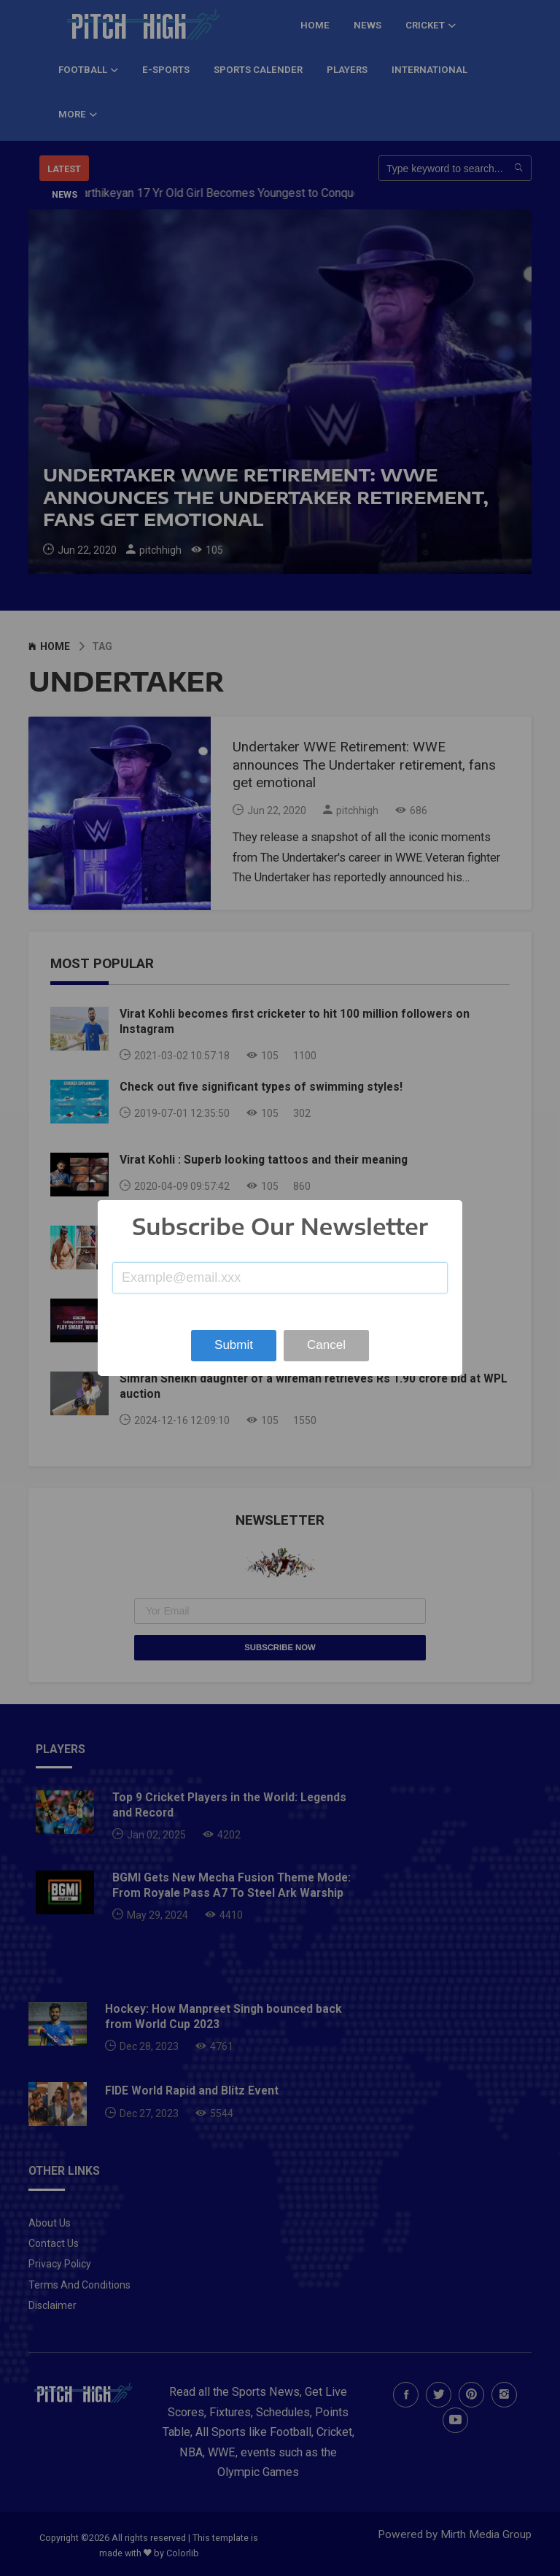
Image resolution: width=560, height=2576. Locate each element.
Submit (233, 1345)
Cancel (326, 1345)
